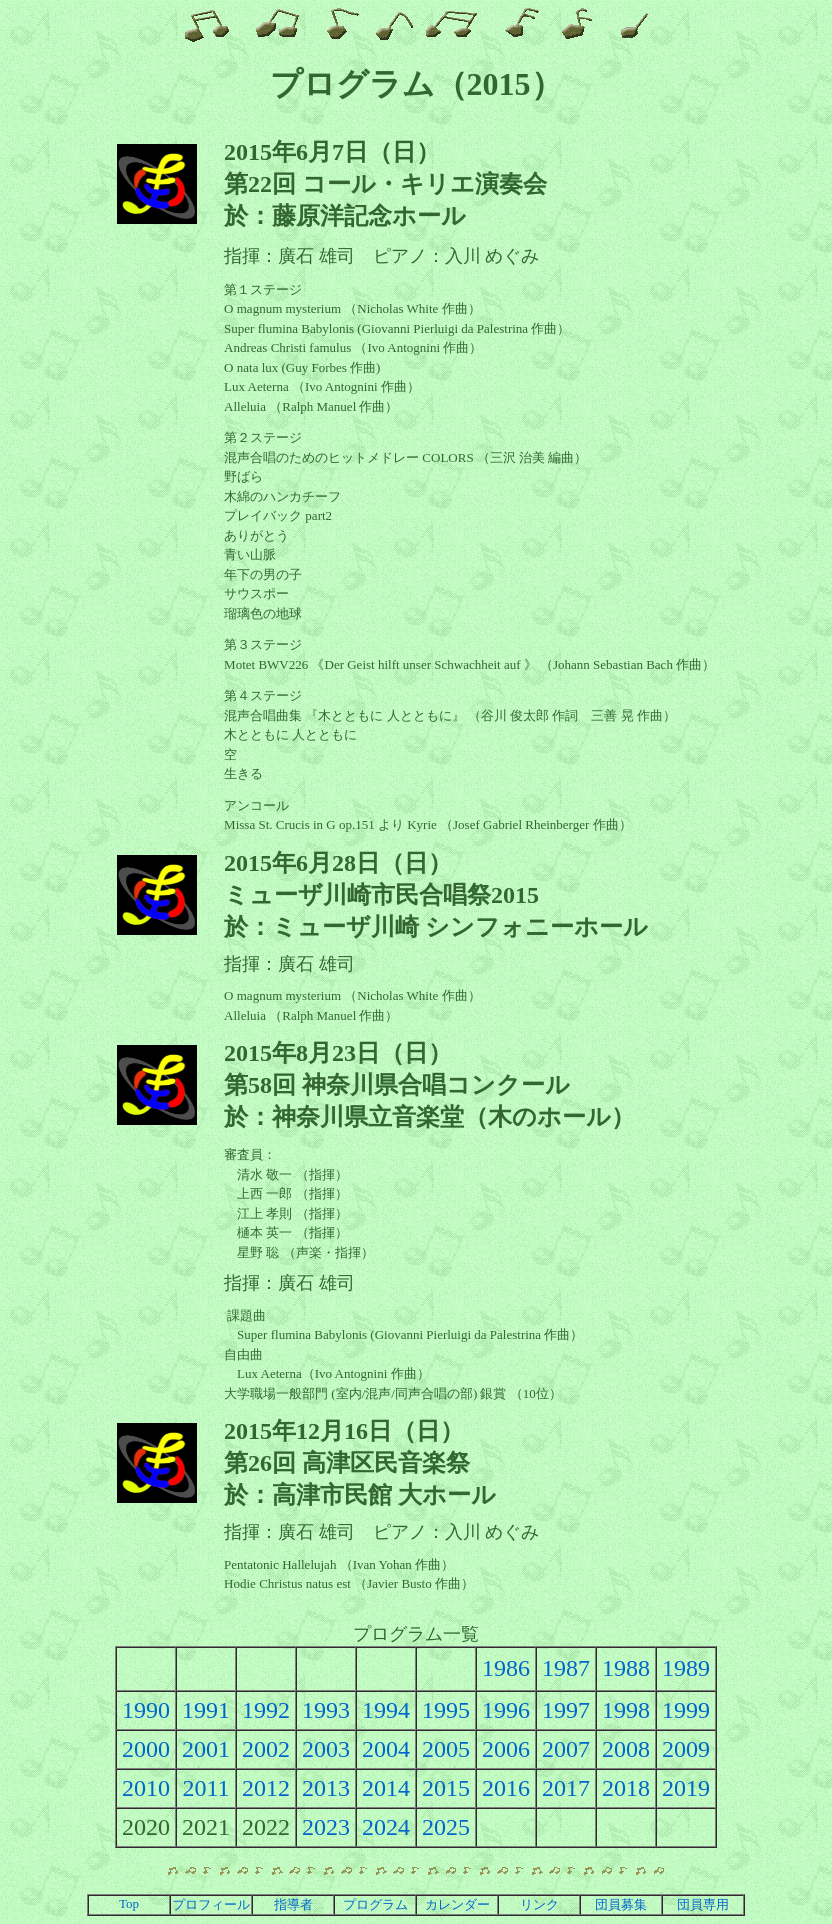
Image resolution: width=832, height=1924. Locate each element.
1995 (446, 1710)
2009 (686, 1749)
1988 (626, 1668)
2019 (686, 1788)
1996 (506, 1710)
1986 (506, 1668)
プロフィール (211, 1904)
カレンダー (457, 1904)
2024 (386, 1827)
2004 (386, 1749)
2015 (446, 1788)
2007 (566, 1749)
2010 (146, 1788)
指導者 (293, 1904)
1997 (566, 1710)
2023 (326, 1827)
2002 (266, 1749)
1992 (266, 1710)
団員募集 (621, 1904)
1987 (566, 1668)
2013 (326, 1788)
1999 (686, 1710)
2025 (446, 1827)
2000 (146, 1749)
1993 (326, 1710)
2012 (266, 1788)
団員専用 (703, 1904)
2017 (566, 1788)
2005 (446, 1749)
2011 (205, 1788)
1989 (686, 1668)
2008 (626, 1749)
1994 (386, 1710)
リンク (539, 1904)
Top (129, 1903)
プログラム (375, 1904)
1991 (206, 1710)
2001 (206, 1749)
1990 (146, 1710)
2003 (326, 1749)
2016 (506, 1788)
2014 (386, 1788)
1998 (626, 1710)
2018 (626, 1788)
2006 (506, 1749)
